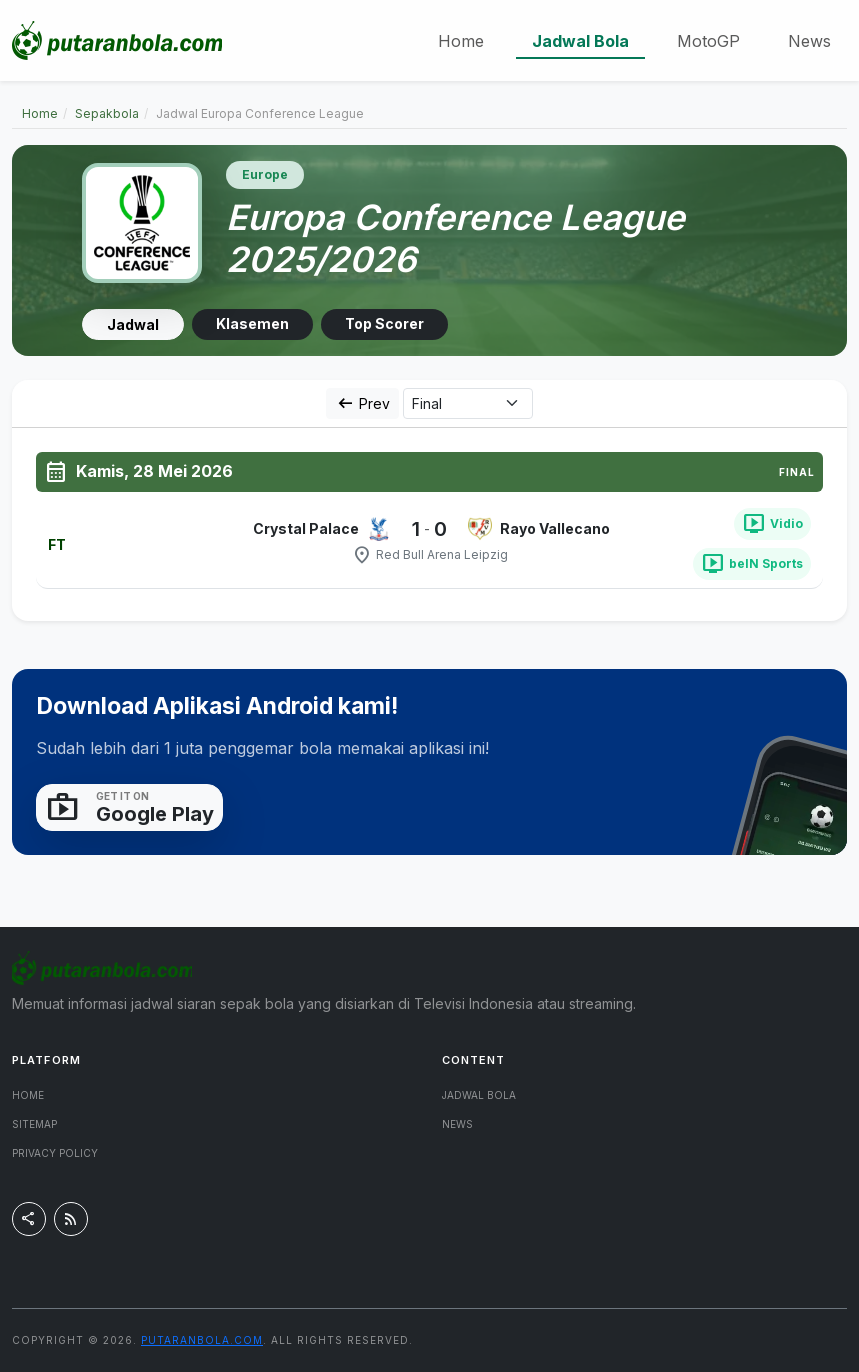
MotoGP (708, 41)
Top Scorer (384, 323)
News (809, 41)
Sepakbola (107, 113)
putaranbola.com (202, 1340)
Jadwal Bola (580, 41)
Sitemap (34, 1124)
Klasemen (252, 323)
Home (461, 41)
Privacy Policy (55, 1153)
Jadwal (133, 324)
